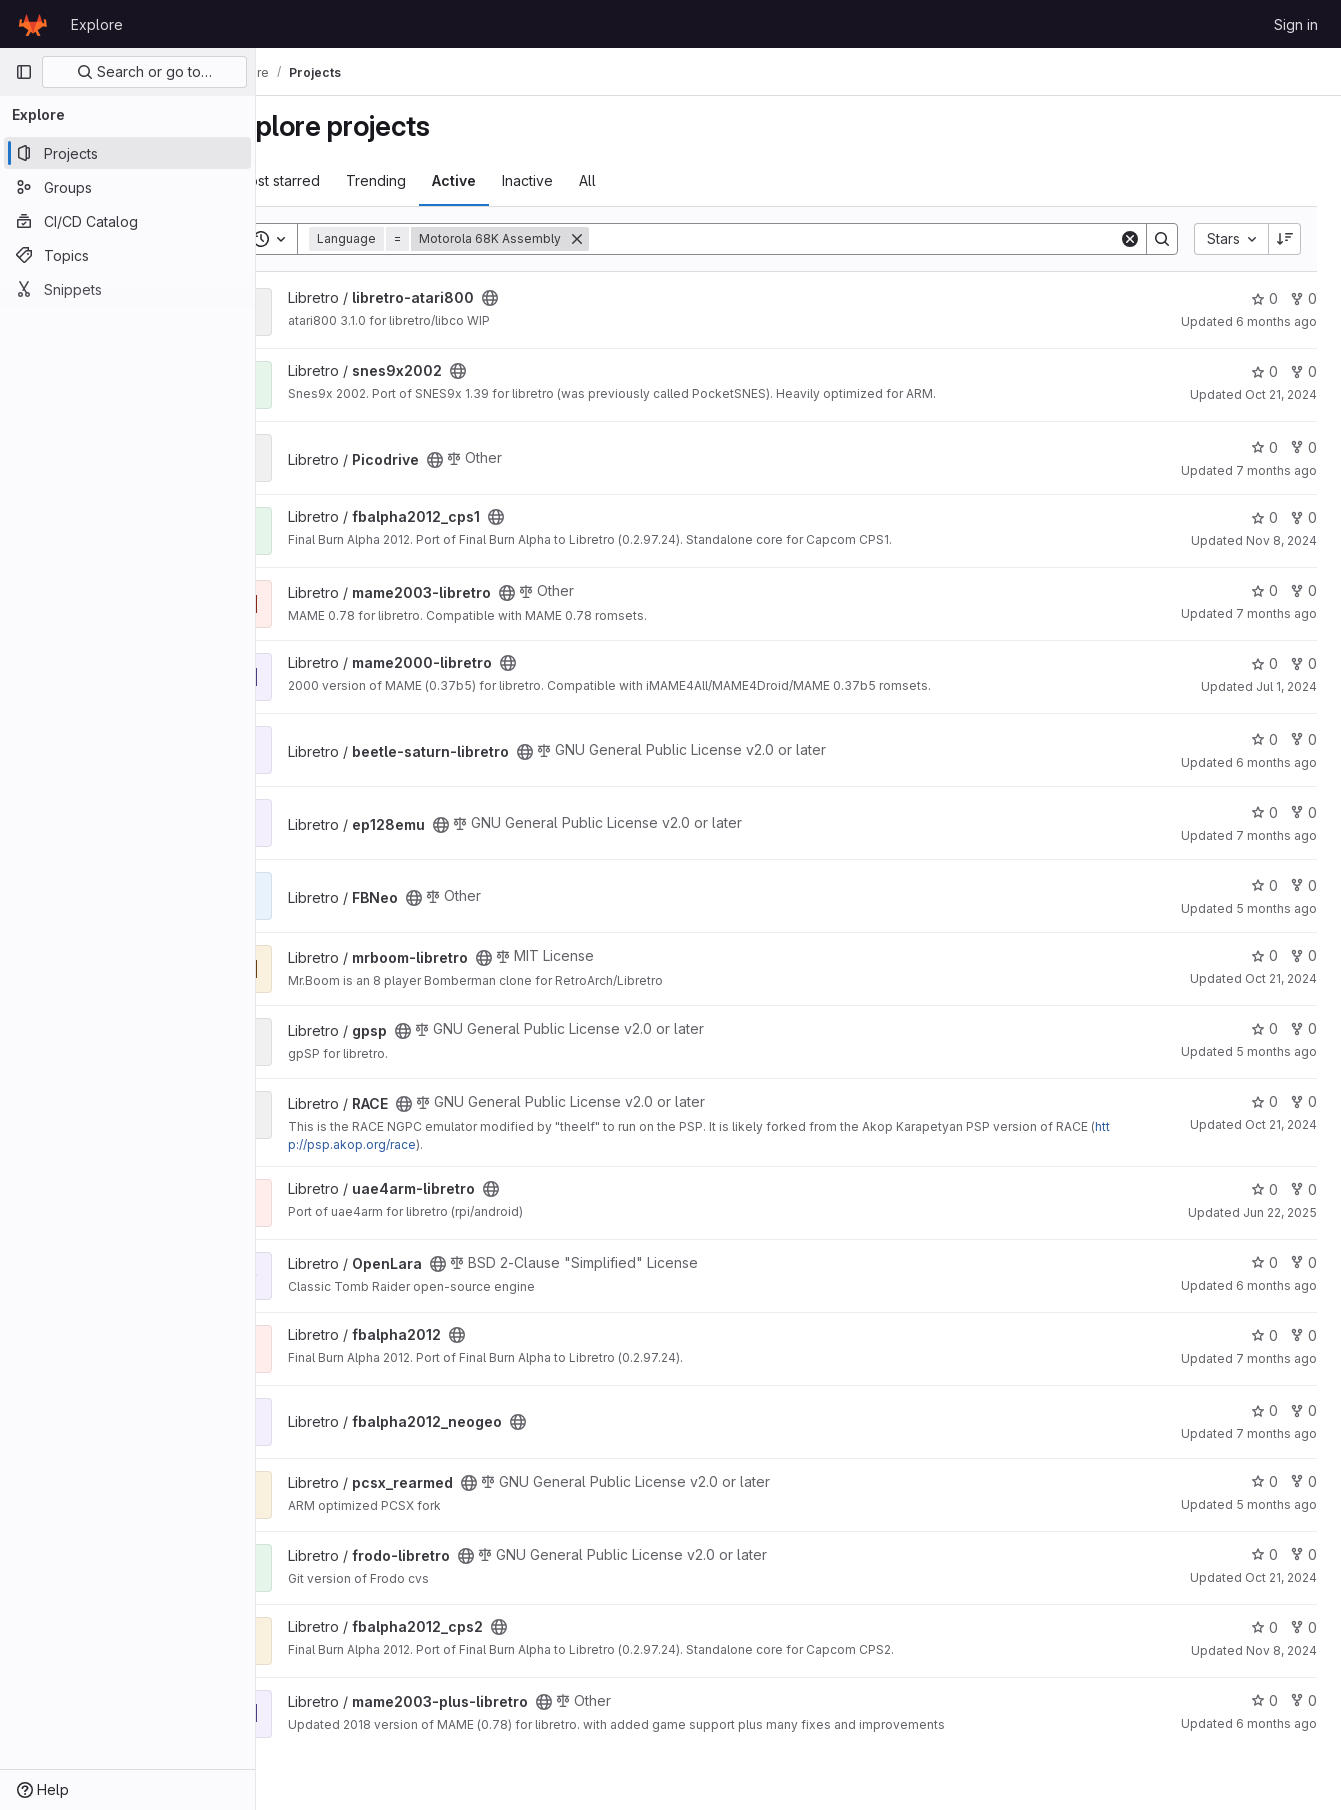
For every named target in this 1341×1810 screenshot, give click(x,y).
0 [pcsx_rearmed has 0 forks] (1303, 1481)
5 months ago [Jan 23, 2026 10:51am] (1276, 908)
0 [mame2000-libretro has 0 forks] (1303, 663)
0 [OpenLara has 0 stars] (1264, 1262)
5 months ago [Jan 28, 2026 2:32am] (1276, 1504)
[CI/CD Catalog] (127, 221)
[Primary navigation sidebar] (24, 72)
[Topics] (127, 255)
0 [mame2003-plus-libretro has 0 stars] (1264, 1700)
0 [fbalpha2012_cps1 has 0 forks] (1303, 517)
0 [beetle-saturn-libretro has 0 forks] (1303, 739)
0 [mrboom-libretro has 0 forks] (1303, 955)
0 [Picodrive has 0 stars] (1264, 447)
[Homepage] (33, 24)
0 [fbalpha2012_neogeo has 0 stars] (1264, 1410)
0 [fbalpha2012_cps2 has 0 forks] (1303, 1627)
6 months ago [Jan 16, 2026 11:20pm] (1276, 1723)
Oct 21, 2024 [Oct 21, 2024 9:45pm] (1281, 1124)
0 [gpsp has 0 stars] (1264, 1028)
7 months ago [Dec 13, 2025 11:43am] (1276, 613)
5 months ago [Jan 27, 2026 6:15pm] (1276, 1051)
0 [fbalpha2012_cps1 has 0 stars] (1264, 517)
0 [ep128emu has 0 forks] (1303, 812)
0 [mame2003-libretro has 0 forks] (1303, 590)
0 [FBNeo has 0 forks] (1303, 885)
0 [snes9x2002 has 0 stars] (1264, 371)
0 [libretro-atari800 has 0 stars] (1264, 298)
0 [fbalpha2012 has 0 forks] (1303, 1335)
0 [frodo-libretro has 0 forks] (1303, 1554)
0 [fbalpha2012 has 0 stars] (1264, 1335)
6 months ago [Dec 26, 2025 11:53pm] (1276, 321)
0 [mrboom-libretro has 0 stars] (1264, 955)
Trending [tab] (432, 180)
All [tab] (643, 180)
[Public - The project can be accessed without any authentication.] (546, 298)
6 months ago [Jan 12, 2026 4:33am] (1276, 762)
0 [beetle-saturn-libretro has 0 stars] (1264, 739)
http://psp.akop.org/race (454, 1144)
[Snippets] (127, 289)
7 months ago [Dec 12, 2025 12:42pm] (1276, 1358)
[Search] (882, 239)
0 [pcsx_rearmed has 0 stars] (1264, 1481)
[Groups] (127, 187)
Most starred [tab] (334, 180)
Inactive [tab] (583, 180)
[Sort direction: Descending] (1285, 239)
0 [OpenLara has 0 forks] (1303, 1262)
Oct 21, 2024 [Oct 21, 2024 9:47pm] (1281, 394)
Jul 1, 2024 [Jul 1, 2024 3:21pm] (1286, 686)
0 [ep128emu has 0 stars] (1264, 812)
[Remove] (633, 239)
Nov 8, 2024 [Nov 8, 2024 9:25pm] (1281, 1650)
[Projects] (127, 153)
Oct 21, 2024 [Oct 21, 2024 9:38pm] (1281, 1577)
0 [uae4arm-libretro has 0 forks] (1303, 1189)
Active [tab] (510, 180)
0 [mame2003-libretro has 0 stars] (1264, 590)
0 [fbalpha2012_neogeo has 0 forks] (1303, 1410)
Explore (97, 24)
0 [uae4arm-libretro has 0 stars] (1264, 1189)
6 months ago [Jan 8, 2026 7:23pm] (1276, 1285)
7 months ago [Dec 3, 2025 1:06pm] (1276, 470)
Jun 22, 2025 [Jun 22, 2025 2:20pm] (1280, 1212)
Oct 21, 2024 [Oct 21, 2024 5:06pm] (1281, 978)
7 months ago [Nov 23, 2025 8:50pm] (1276, 835)
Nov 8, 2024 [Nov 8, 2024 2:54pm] (1281, 540)
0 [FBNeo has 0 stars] (1264, 885)
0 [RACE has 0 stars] (1264, 1101)
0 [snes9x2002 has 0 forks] (1303, 371)
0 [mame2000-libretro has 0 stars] (1264, 663)
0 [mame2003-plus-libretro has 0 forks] (1303, 1700)
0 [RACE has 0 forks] (1303, 1101)
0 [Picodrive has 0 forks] (1303, 447)
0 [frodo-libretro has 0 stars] (1264, 1554)
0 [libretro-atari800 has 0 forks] (1303, 298)
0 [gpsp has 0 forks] (1303, 1028)
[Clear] (1130, 239)
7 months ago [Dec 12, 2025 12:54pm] (1276, 1433)
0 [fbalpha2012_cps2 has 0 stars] (1264, 1627)
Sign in (1296, 24)
